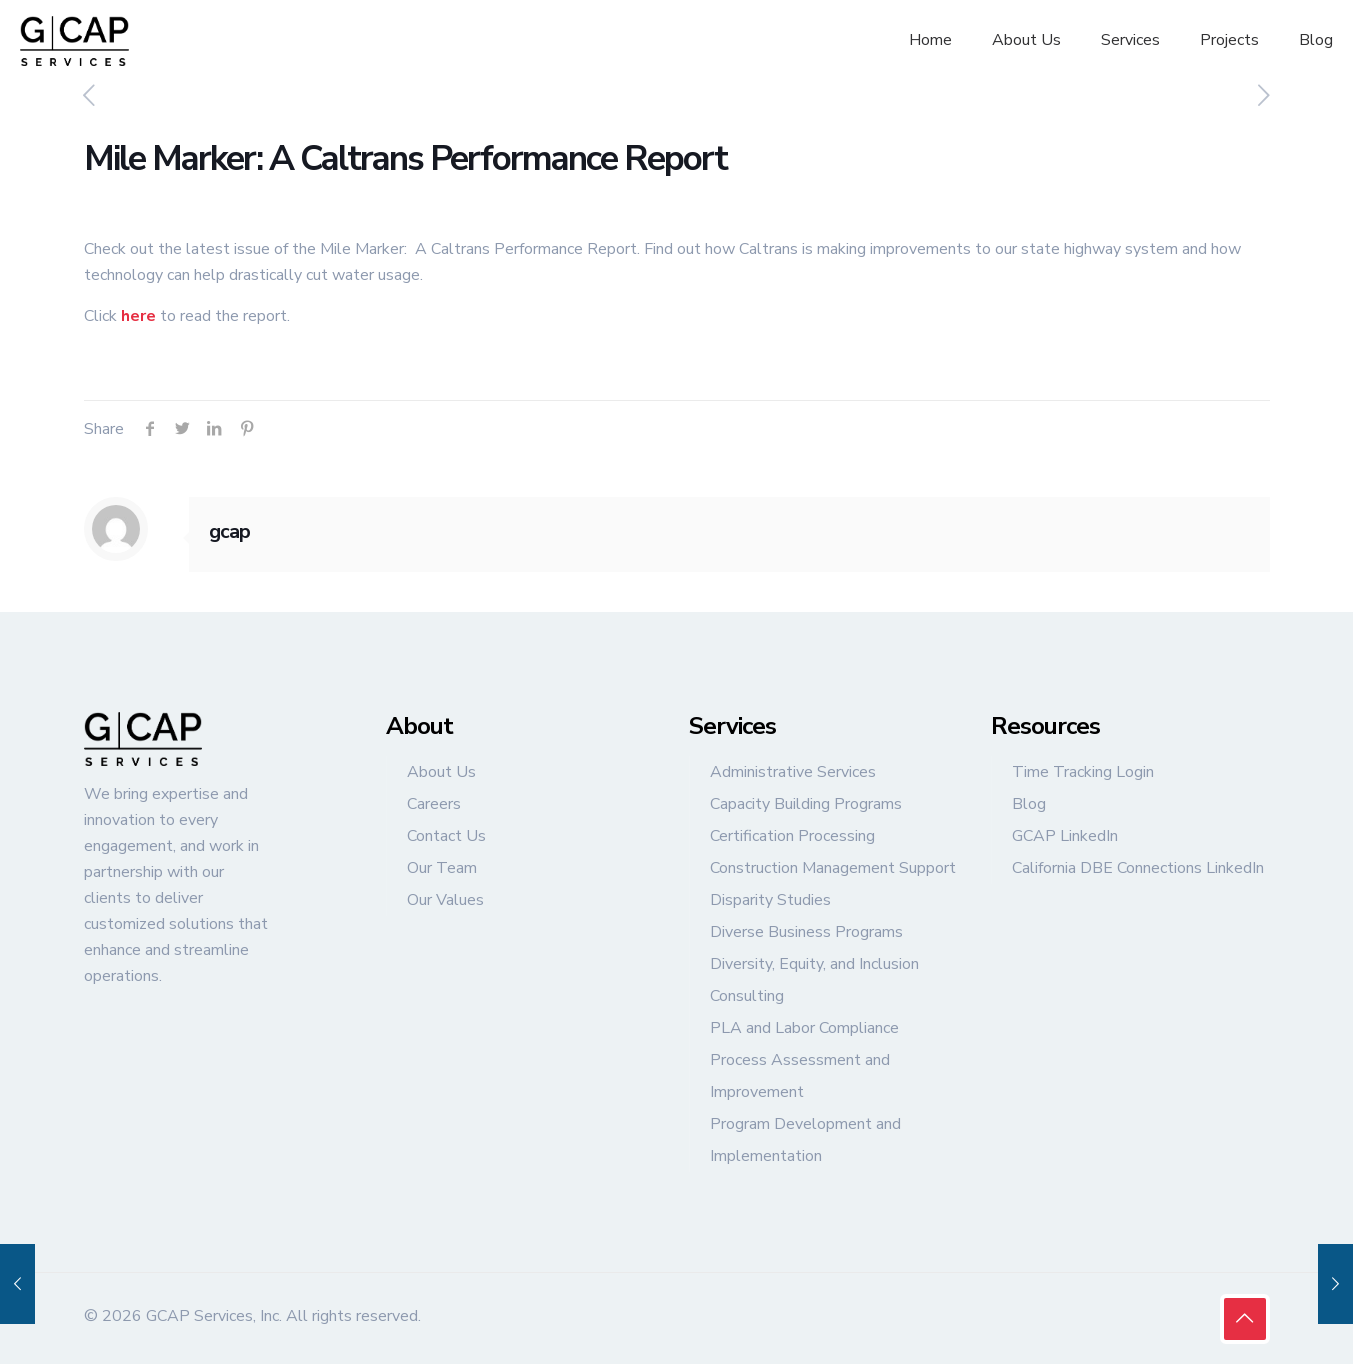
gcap (229, 531)
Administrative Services (793, 772)
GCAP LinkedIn (1065, 836)
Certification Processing (792, 836)
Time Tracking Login (1083, 772)
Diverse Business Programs (806, 932)
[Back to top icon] (1245, 1319)
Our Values (445, 900)
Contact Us (446, 836)
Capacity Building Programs (806, 804)
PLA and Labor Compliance (804, 1028)
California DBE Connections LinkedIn (1138, 868)
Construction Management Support (833, 868)
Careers (434, 804)
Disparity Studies (770, 900)
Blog (1029, 804)
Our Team (442, 868)
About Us (441, 772)
